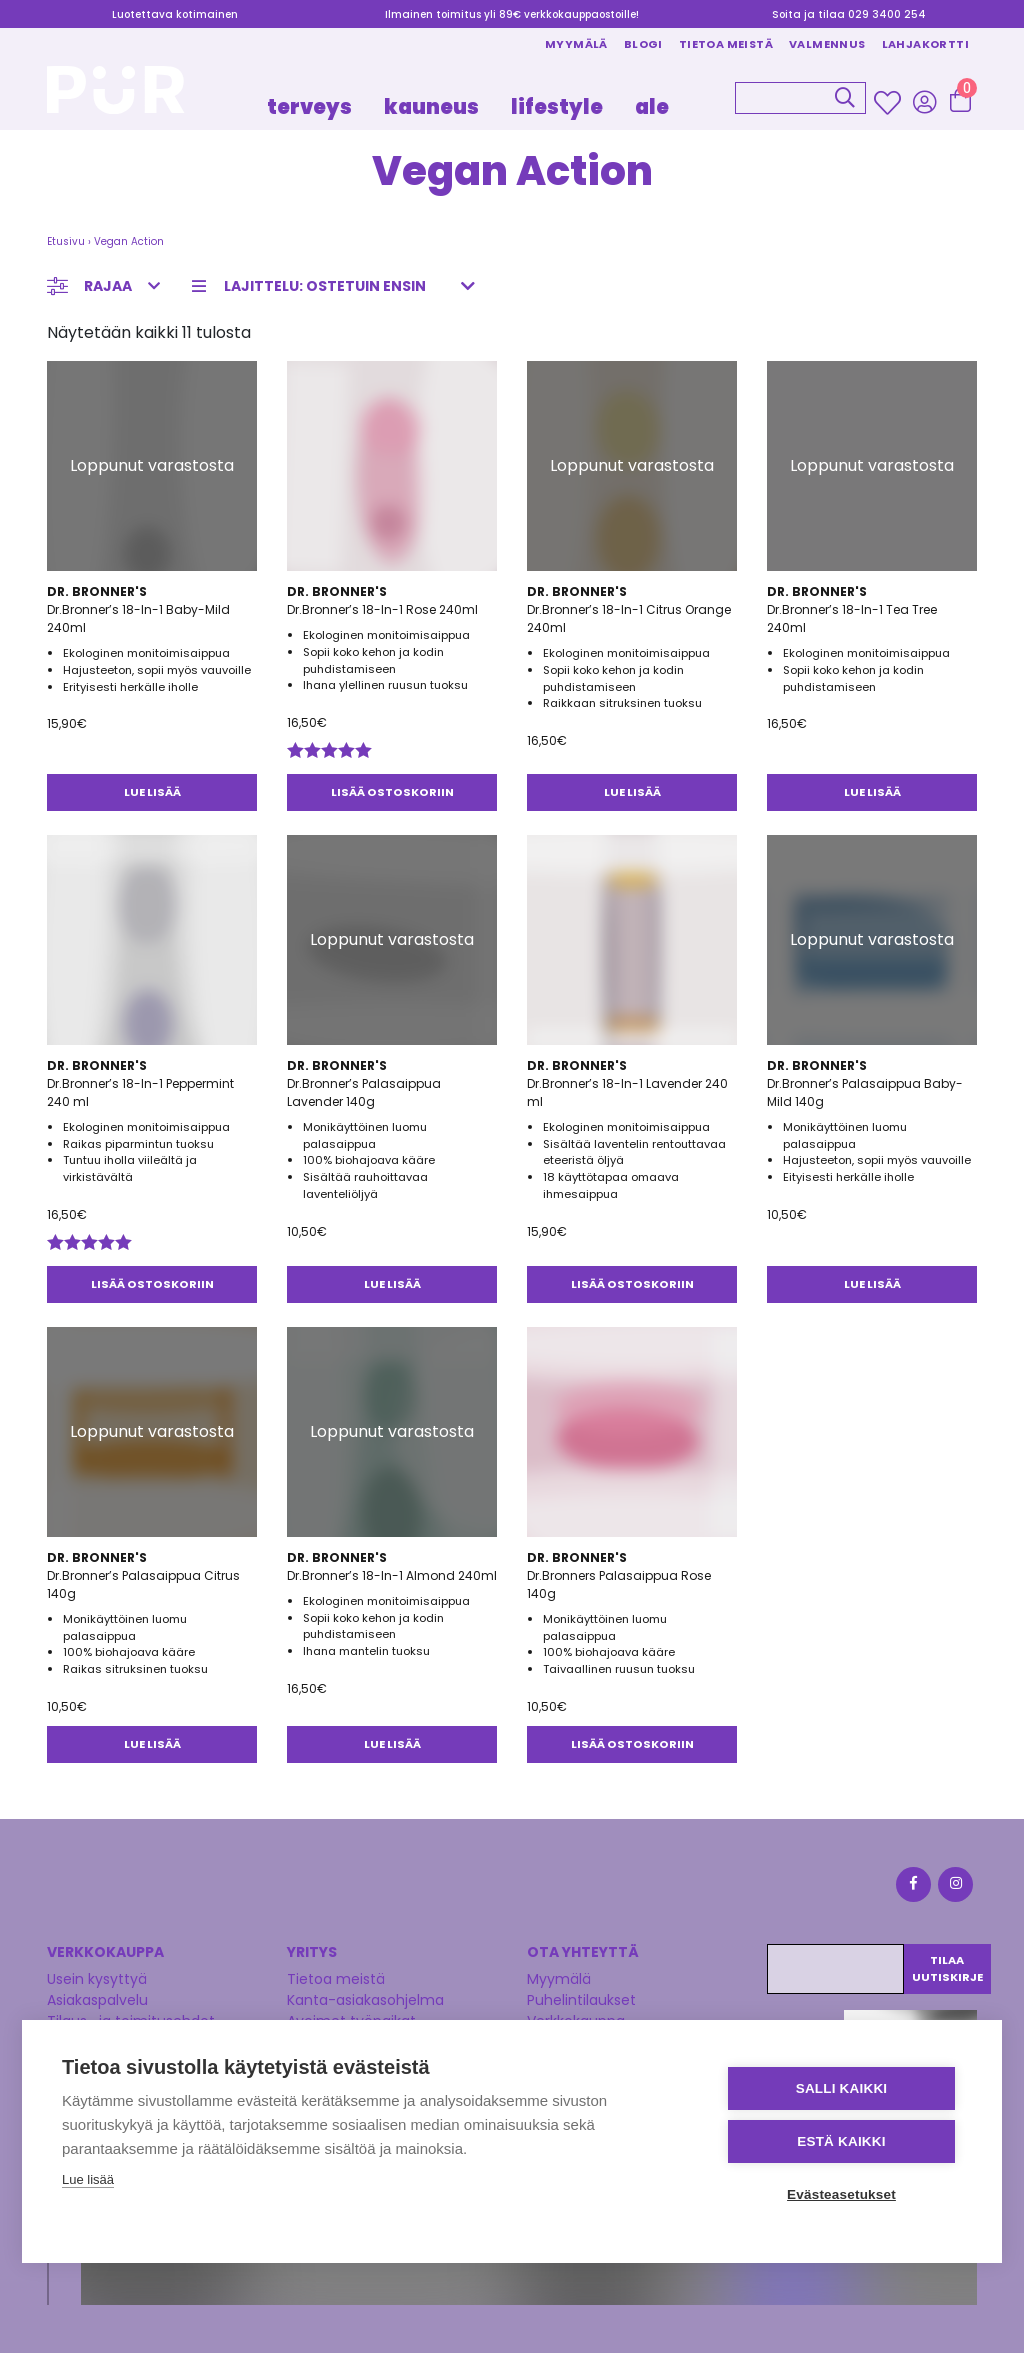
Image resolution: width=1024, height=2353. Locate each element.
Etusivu (66, 241)
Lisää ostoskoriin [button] (392, 792)
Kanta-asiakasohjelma (365, 2000)
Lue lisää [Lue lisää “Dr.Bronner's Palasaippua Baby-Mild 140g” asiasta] (872, 1284)
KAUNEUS (431, 107)
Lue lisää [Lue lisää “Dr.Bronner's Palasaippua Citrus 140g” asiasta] (152, 1744)
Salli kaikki (842, 2088)
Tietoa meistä (726, 44)
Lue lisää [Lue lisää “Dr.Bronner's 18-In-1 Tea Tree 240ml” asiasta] (872, 792)
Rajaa (108, 286)
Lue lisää (88, 2179)
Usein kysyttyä (97, 1979)
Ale (652, 107)
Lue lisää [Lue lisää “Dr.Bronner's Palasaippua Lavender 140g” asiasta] (392, 1284)
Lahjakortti (925, 44)
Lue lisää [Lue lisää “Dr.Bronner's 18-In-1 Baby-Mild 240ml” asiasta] (152, 792)
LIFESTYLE (557, 107)
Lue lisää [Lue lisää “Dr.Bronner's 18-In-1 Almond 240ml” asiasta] (392, 1744)
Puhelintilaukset (581, 2000)
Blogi (643, 44)
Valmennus (827, 44)
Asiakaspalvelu (97, 2000)
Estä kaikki (841, 2141)
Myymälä (576, 44)
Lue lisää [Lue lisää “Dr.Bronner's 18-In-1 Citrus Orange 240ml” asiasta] (632, 792)
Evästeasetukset (841, 2194)
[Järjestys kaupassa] (339, 286)
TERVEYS (309, 107)
